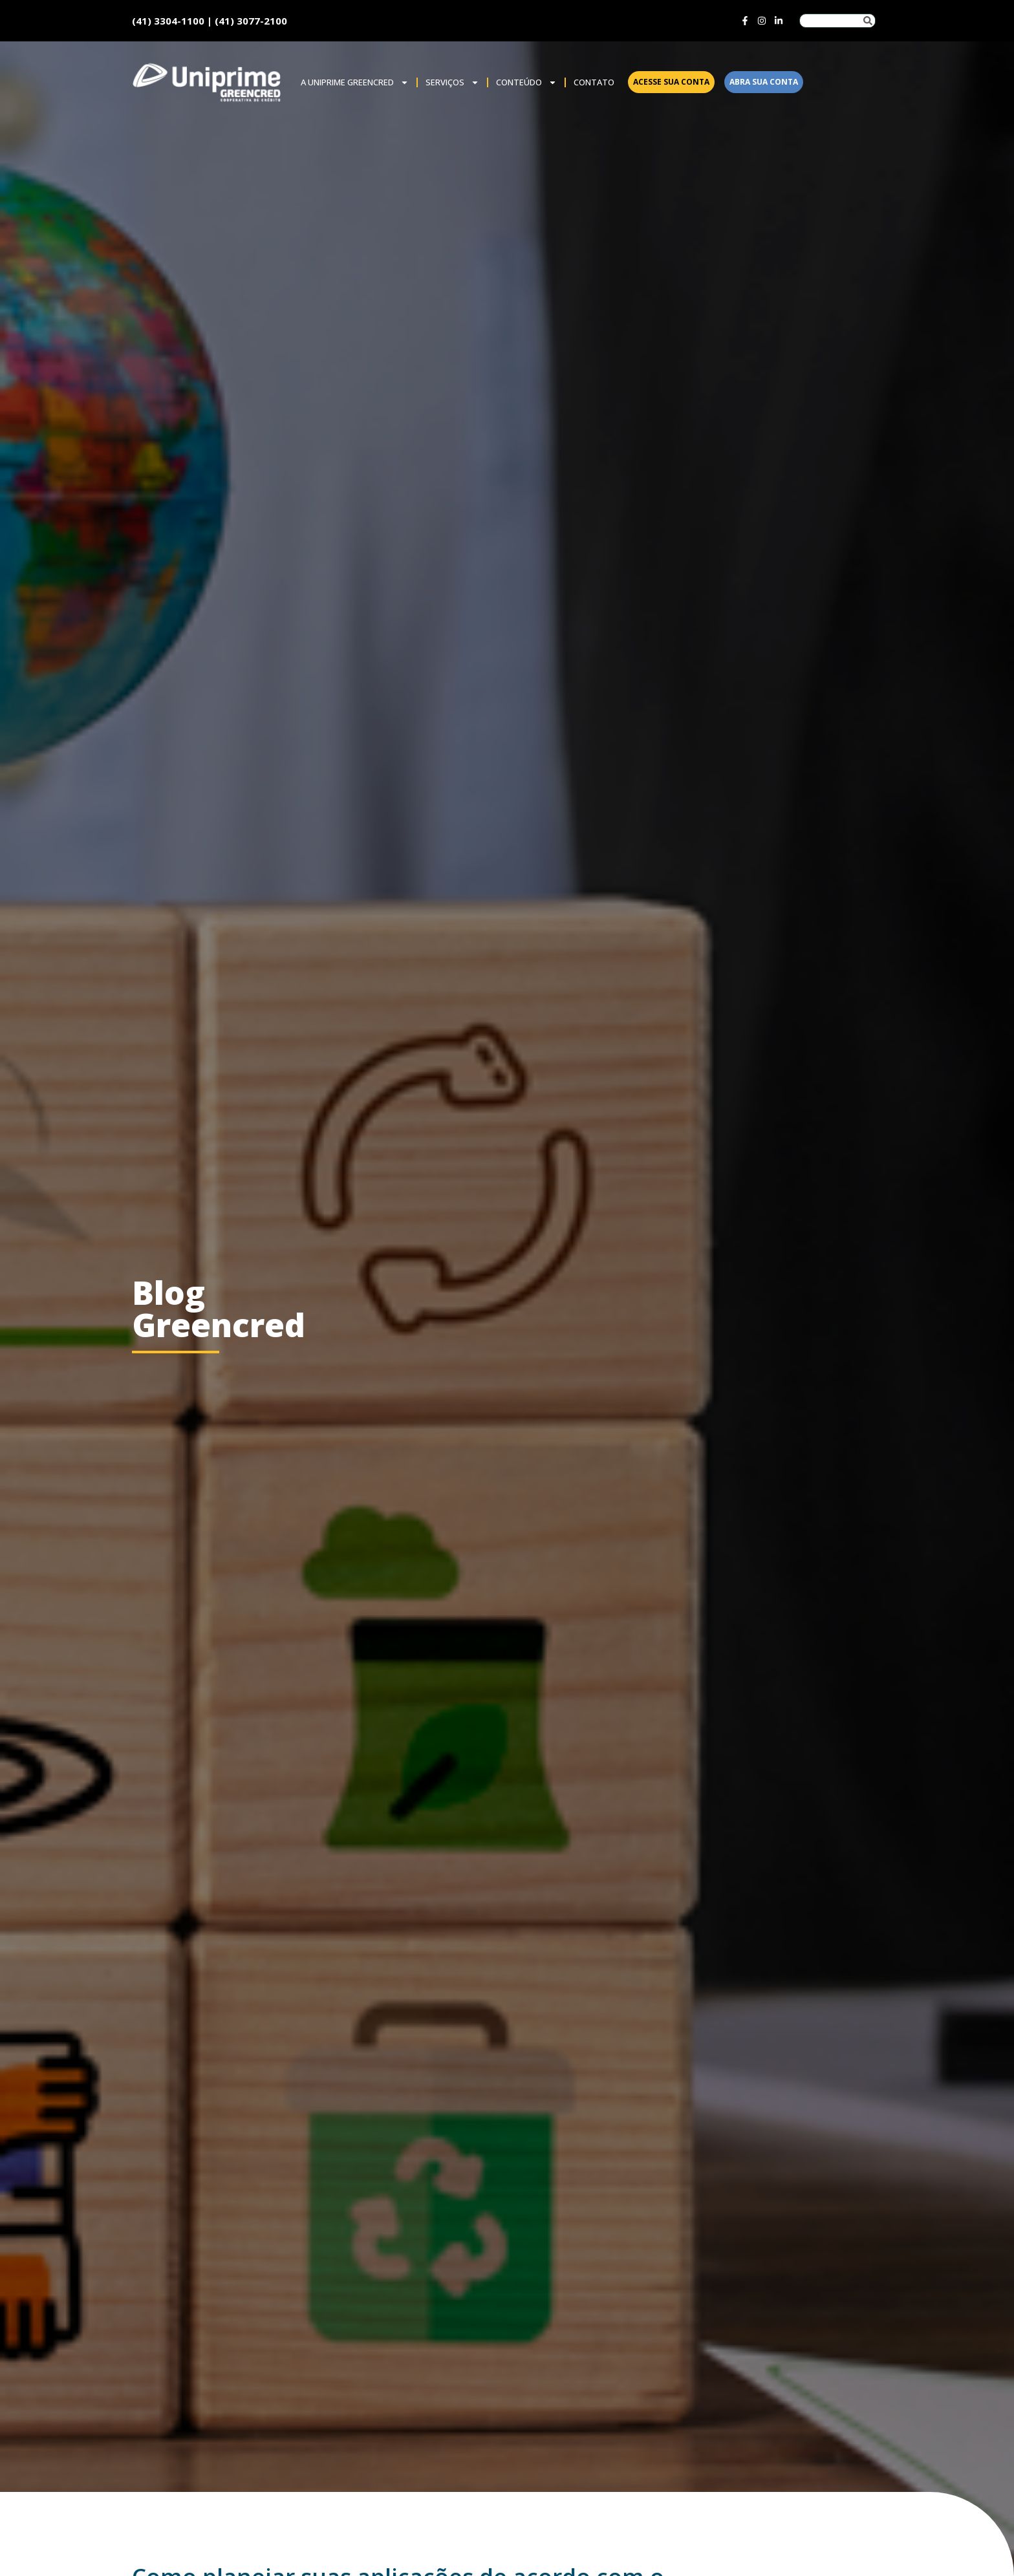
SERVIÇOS (452, 82)
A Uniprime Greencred (355, 82)
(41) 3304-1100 (168, 20)
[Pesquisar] (868, 20)
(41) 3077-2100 (251, 20)
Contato (594, 82)
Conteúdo (526, 82)
